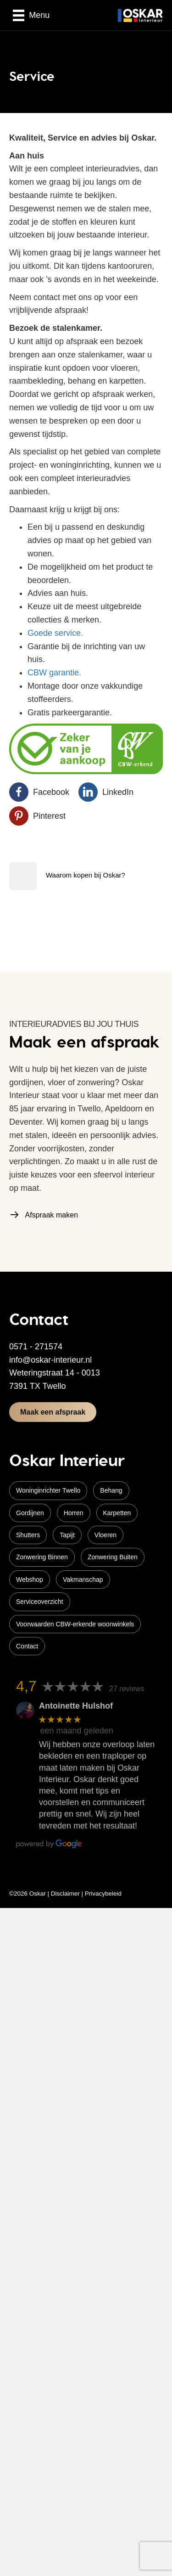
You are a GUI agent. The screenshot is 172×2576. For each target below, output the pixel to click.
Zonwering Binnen (42, 1557)
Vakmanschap (83, 1579)
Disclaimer (65, 1893)
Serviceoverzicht (39, 1601)
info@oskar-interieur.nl (50, 1359)
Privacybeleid (103, 1893)
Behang (111, 1490)
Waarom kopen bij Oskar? (85, 875)
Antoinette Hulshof (76, 1705)
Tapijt (67, 1535)
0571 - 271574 (35, 1346)
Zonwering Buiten (113, 1557)
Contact (27, 1646)
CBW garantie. (54, 672)
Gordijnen (30, 1513)
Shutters (28, 1535)
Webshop (29, 1579)
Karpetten (117, 1513)
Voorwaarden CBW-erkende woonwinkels (75, 1624)
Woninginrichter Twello (48, 1490)
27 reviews (126, 1689)
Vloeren (105, 1535)
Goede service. (55, 633)
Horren (73, 1513)
